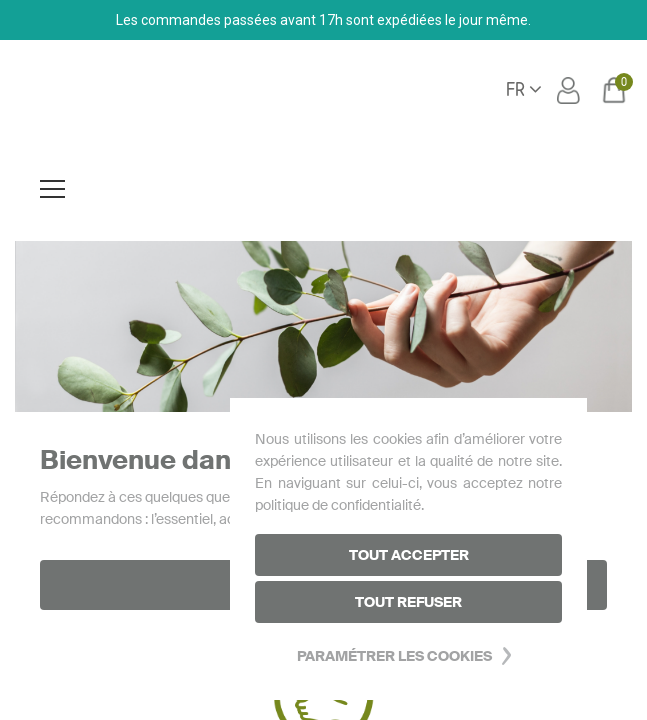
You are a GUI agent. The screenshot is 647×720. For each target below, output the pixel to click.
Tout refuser (408, 602)
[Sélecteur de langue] (524, 90)
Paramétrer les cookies (394, 656)
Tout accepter (409, 555)
